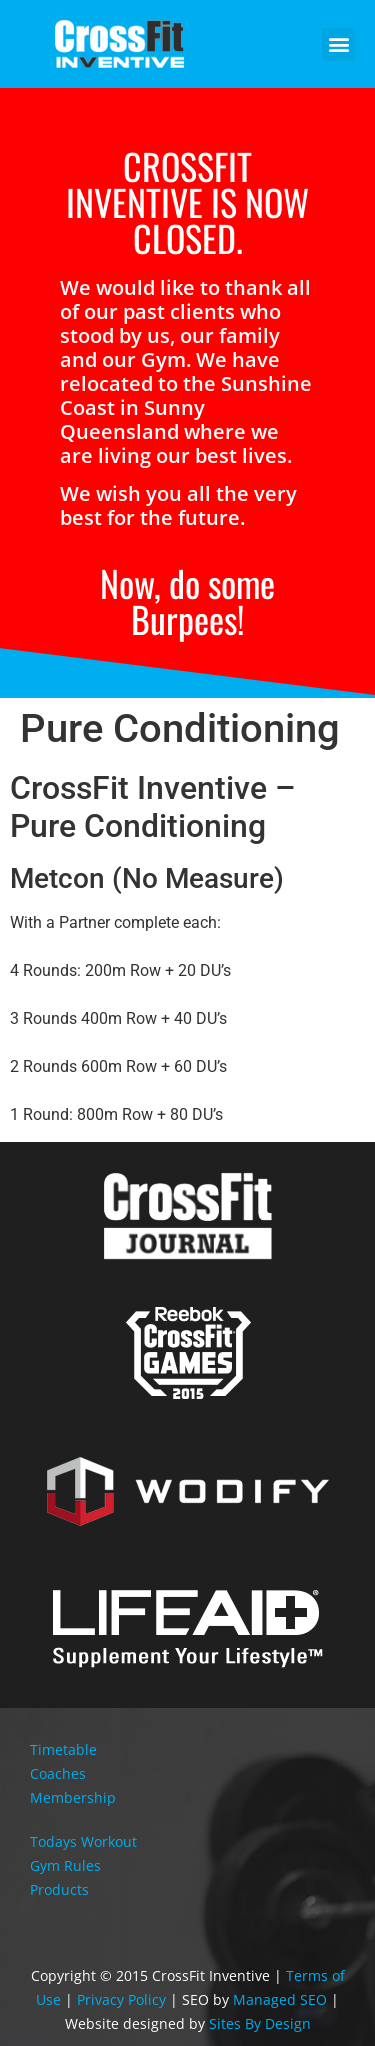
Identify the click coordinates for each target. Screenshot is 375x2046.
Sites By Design (260, 2023)
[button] (338, 44)
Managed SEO (280, 1999)
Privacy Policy (121, 1999)
